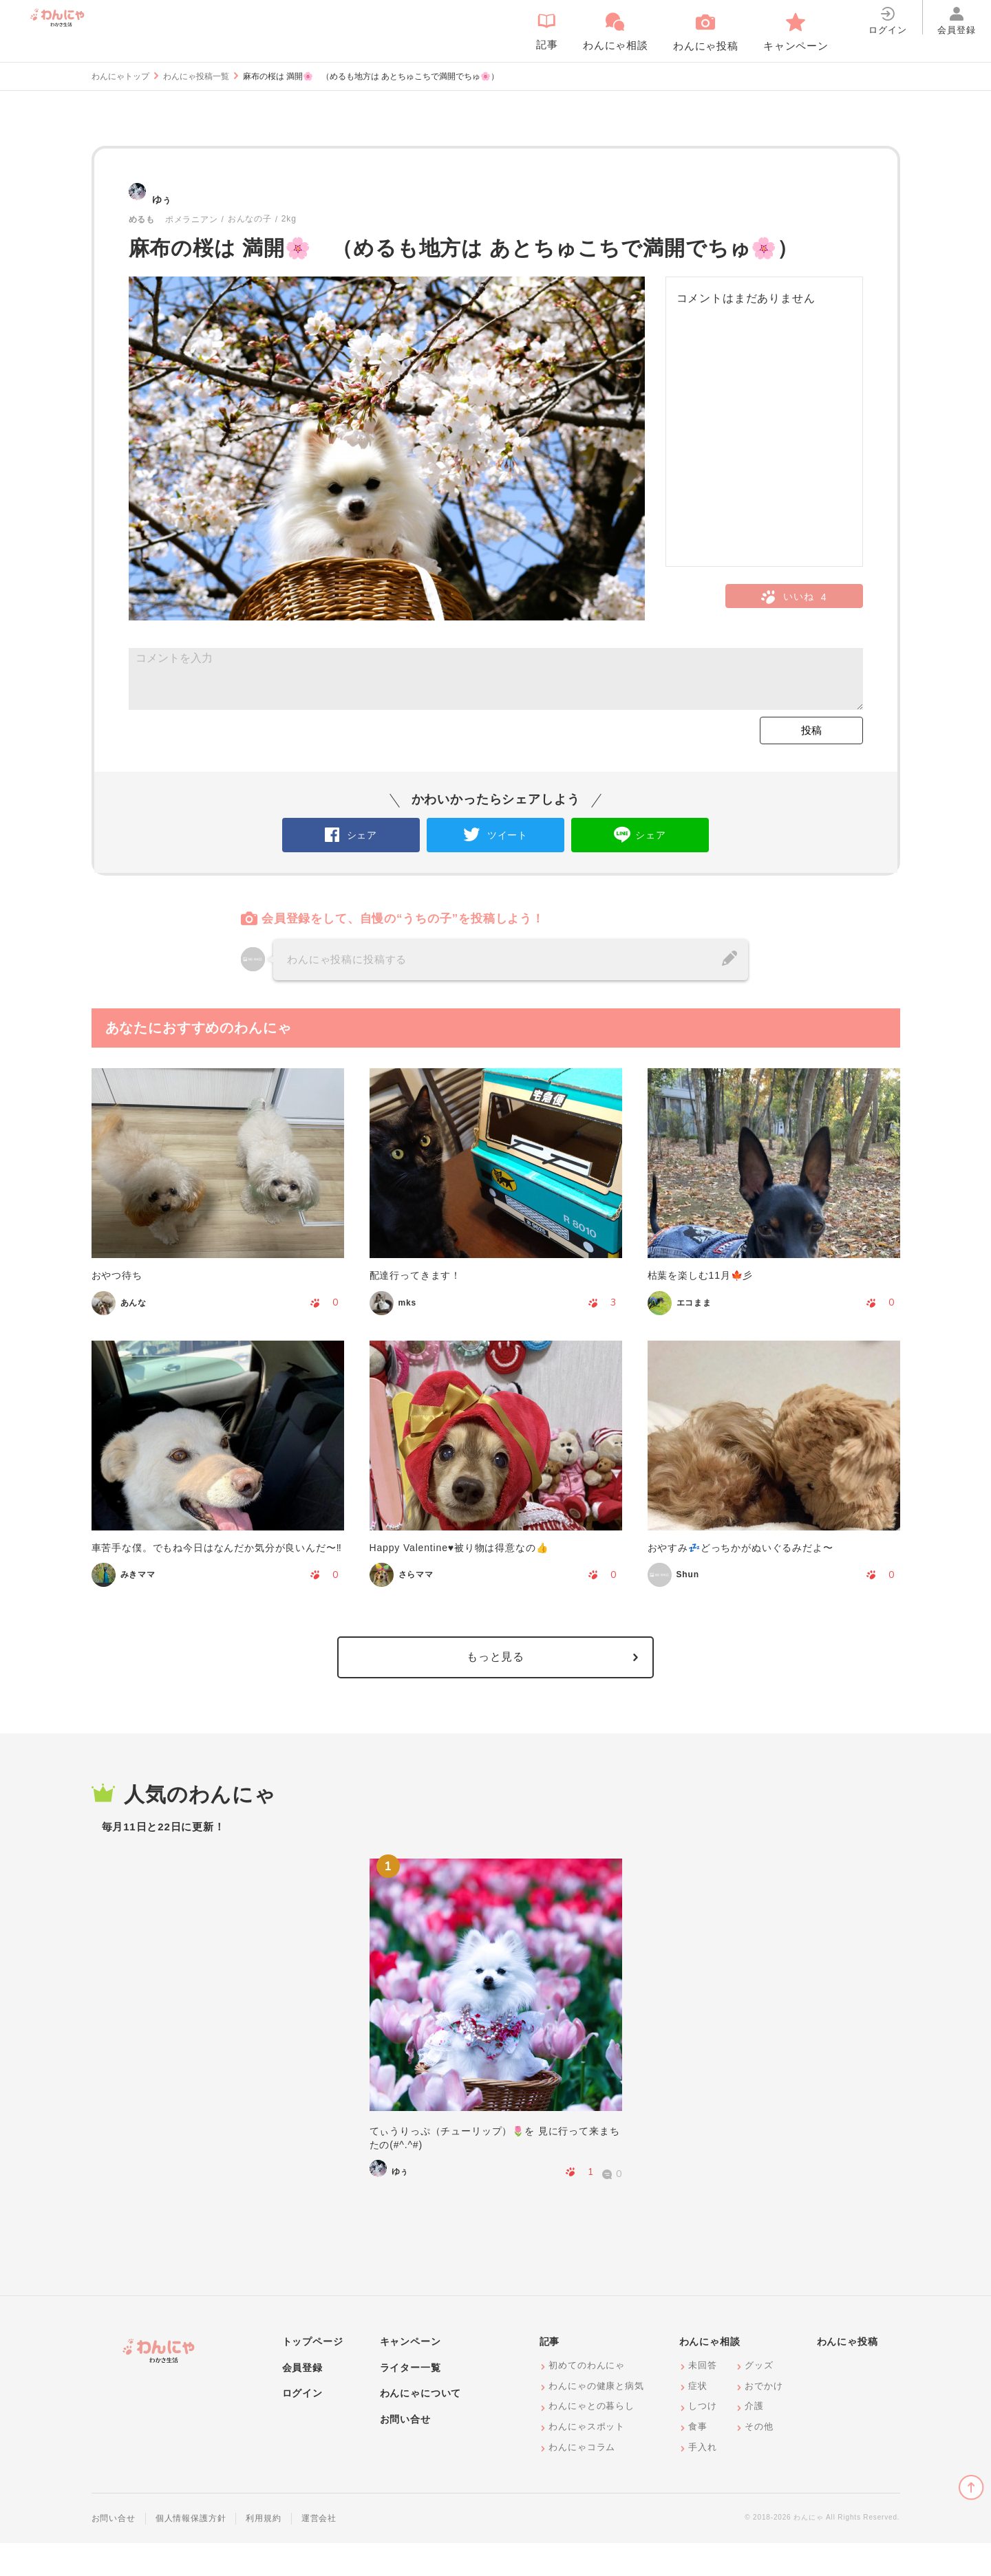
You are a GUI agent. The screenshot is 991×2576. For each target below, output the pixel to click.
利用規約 (263, 2552)
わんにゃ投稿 (847, 2375)
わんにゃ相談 (709, 2375)
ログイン (302, 2426)
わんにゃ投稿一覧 (196, 76)
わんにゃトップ (120, 76)
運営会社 (319, 2552)
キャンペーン (410, 2375)
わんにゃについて (421, 2426)
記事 (550, 2375)
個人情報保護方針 (191, 2552)
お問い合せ (405, 2452)
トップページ (312, 2375)
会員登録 (302, 2401)
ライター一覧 (410, 2401)
